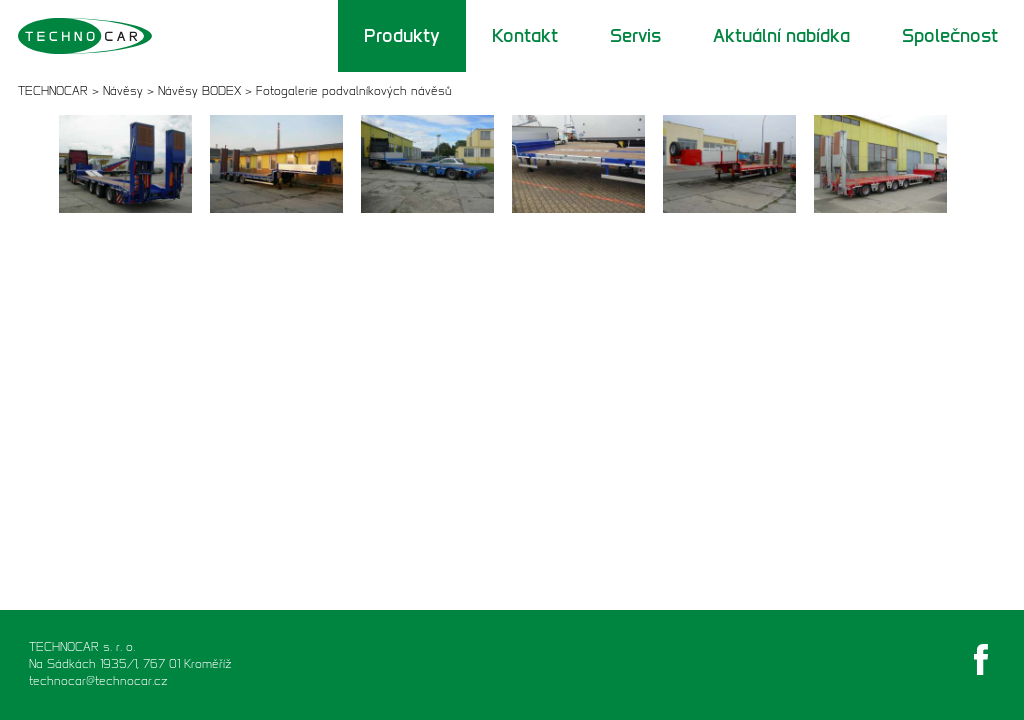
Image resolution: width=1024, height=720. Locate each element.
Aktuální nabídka (781, 36)
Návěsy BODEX (199, 90)
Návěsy (123, 90)
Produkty (402, 36)
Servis (635, 36)
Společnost (950, 36)
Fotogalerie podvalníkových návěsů (354, 90)
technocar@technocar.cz (98, 680)
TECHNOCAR (53, 90)
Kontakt (525, 36)
